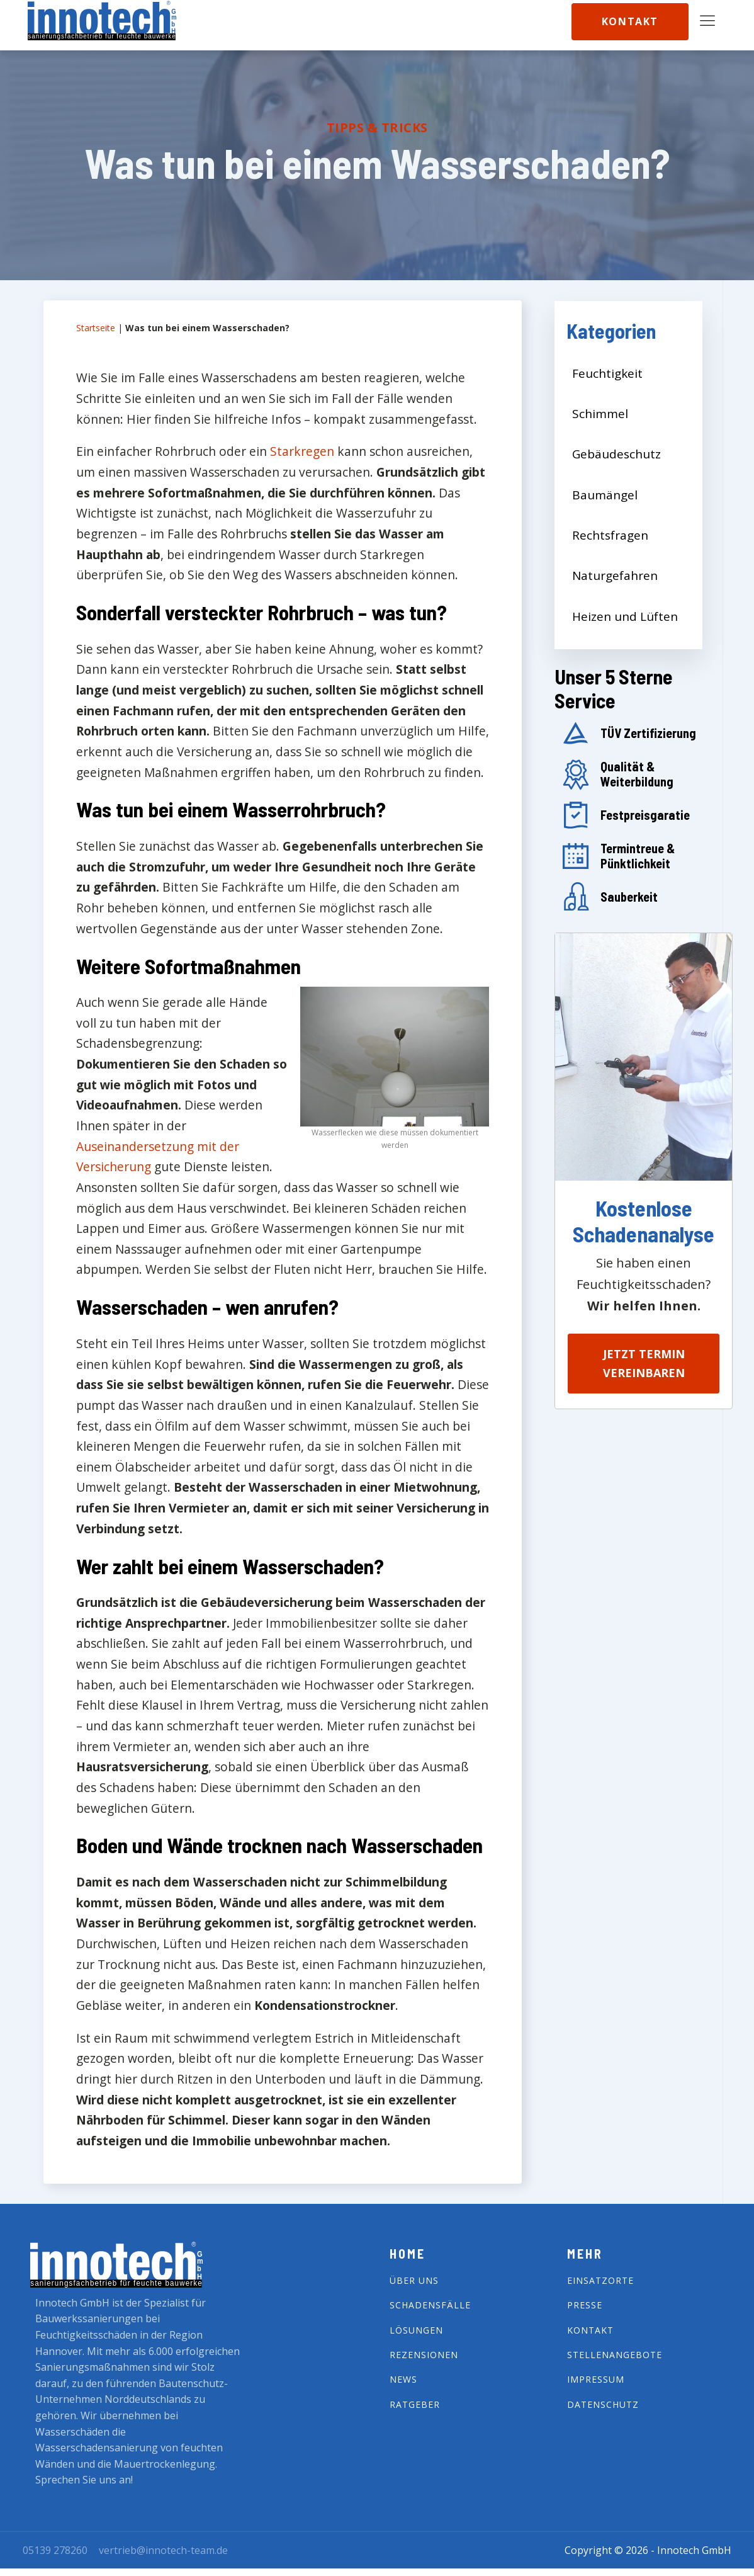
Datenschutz (603, 2404)
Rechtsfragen (610, 535)
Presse (584, 2305)
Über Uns (414, 2280)
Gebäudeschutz (616, 454)
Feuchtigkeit (607, 373)
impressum (595, 2379)
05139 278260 (55, 2550)
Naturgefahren (615, 575)
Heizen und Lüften (625, 616)
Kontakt (630, 21)
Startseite (95, 328)
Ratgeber (415, 2404)
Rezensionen (424, 2354)
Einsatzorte (600, 2280)
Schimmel (600, 414)
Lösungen (416, 2330)
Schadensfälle (430, 2305)
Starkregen (302, 451)
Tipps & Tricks (377, 127)
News (403, 2379)
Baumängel (605, 495)
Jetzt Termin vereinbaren (644, 1363)
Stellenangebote (614, 2354)
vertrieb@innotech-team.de (163, 2550)
